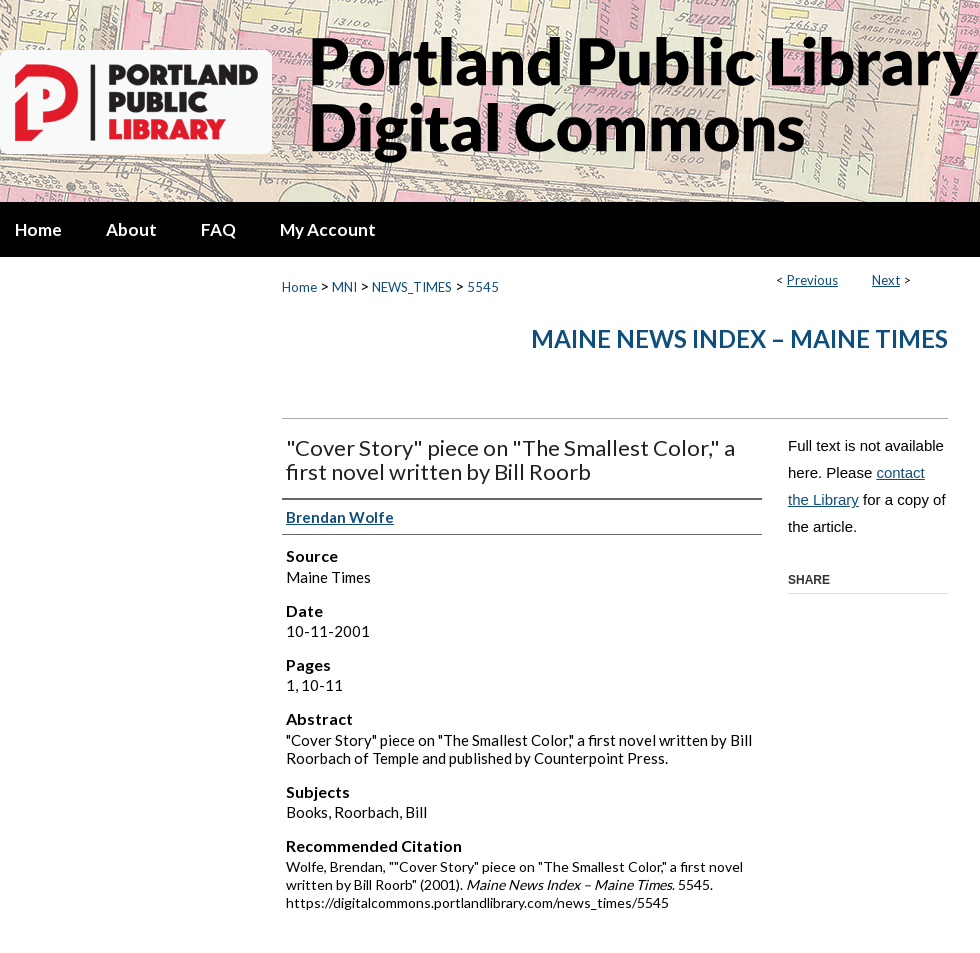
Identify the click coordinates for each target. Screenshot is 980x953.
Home (299, 287)
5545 (483, 287)
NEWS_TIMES (412, 287)
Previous (812, 280)
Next (886, 280)
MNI (344, 287)
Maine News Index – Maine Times (739, 338)
